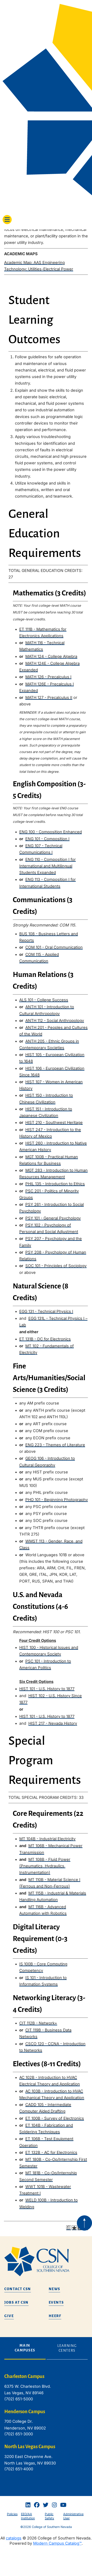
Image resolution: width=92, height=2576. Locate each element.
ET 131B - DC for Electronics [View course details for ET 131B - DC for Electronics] (45, 1339)
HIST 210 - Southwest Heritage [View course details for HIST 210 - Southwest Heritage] (54, 1122)
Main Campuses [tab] (25, 2348)
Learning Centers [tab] (67, 2348)
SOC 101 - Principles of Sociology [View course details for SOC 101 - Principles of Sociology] (56, 1265)
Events (56, 2302)
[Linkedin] (28, 2505)
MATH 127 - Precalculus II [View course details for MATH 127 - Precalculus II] (48, 697)
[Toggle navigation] (7, 219)
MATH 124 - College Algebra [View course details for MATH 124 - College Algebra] (51, 656)
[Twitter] (45, 2505)
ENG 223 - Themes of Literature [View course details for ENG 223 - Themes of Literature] (55, 1445)
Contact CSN (17, 2289)
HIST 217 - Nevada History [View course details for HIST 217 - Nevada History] (52, 1723)
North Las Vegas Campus (29, 2446)
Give (9, 2316)
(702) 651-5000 (18, 2399)
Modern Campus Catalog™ (57, 2543)
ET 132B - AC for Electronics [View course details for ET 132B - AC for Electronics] (51, 2152)
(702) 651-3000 (18, 2434)
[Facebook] (37, 2505)
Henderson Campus (24, 2411)
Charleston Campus (24, 2376)
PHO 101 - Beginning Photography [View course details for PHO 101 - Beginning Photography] (56, 1499)
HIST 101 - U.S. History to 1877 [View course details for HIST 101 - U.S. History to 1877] (46, 1688)
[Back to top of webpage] (84, 2223)
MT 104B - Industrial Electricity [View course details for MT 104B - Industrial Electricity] (47, 1838)
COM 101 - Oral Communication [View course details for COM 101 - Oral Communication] (54, 947)
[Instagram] (54, 2505)
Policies (12, 2514)
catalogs (13, 2538)
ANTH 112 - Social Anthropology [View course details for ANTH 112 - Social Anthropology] (54, 1020)
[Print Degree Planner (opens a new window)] (68, 2227)
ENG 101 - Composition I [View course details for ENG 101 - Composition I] (47, 838)
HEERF (55, 2316)
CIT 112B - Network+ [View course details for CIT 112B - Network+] (38, 2023)
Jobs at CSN (16, 2302)
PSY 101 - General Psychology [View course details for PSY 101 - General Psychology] (53, 1218)
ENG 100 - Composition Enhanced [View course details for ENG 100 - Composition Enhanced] (50, 832)
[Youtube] (63, 2505)
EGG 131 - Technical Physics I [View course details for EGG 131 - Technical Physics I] (46, 1311)
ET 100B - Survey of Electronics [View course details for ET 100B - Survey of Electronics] (54, 2118)
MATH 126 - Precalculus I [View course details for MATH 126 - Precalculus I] (48, 677)
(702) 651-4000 (18, 2469)
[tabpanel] (46, 2426)
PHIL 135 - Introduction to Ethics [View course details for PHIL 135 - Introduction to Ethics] (55, 1183)
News (54, 2289)
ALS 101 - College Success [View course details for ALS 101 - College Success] (43, 1000)
